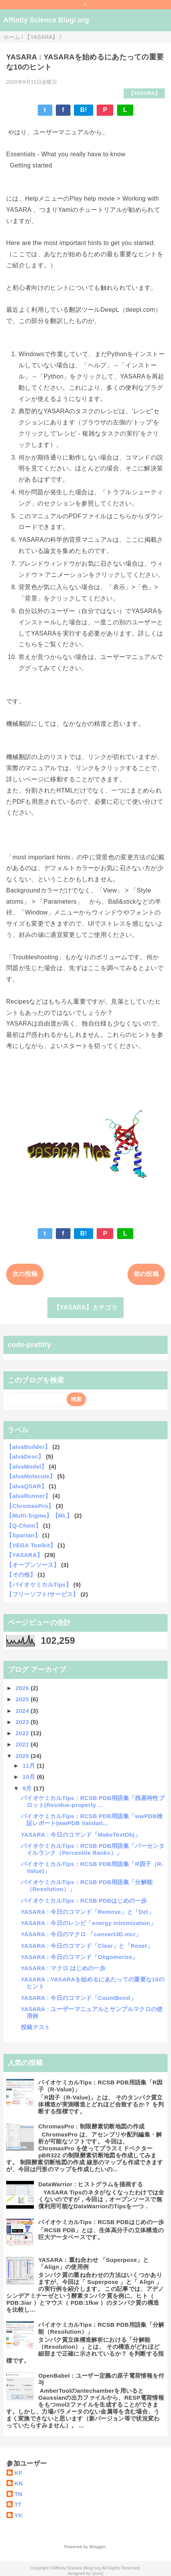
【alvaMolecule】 (30, 1476)
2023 (23, 1722)
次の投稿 (24, 1274)
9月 (28, 1788)
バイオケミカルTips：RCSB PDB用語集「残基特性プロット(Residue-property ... (92, 1801)
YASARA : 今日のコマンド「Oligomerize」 (79, 1957)
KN (18, 2483)
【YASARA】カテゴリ (85, 1307)
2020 (23, 1756)
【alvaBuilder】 (28, 1447)
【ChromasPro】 (30, 1506)
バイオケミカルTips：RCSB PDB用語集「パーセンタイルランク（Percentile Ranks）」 (92, 1849)
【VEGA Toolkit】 (31, 1545)
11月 (30, 1765)
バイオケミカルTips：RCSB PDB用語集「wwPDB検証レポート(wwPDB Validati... (92, 1819)
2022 (23, 1733)
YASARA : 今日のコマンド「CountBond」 (78, 1998)
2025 (23, 1699)
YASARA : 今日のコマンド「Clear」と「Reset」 (87, 1945)
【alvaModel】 (26, 1466)
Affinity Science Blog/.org (46, 20)
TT (18, 2504)
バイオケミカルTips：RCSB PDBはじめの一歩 (84, 1900)
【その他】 (21, 1574)
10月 (30, 1776)
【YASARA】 (144, 93)
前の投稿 (146, 1274)
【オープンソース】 (32, 1565)
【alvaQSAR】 (26, 1486)
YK (18, 2515)
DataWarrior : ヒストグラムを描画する (90, 2184)
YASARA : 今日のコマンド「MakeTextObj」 (81, 1834)
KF (18, 2473)
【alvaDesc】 (25, 1456)
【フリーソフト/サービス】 (42, 1594)
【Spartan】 (23, 1535)
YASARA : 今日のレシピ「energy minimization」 (88, 1923)
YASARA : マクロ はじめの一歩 (63, 1968)
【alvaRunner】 (28, 1496)
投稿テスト (35, 2027)
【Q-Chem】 (23, 1525)
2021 (23, 1744)
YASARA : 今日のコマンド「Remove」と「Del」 (87, 1911)
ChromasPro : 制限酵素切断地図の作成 (91, 2126)
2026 (23, 1688)
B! (83, 109)
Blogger (97, 2546)
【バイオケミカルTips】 (39, 1584)
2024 (23, 1710)
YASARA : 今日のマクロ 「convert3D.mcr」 (81, 1934)
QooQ (98, 2573)
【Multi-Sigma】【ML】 (39, 1515)
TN (18, 2494)
